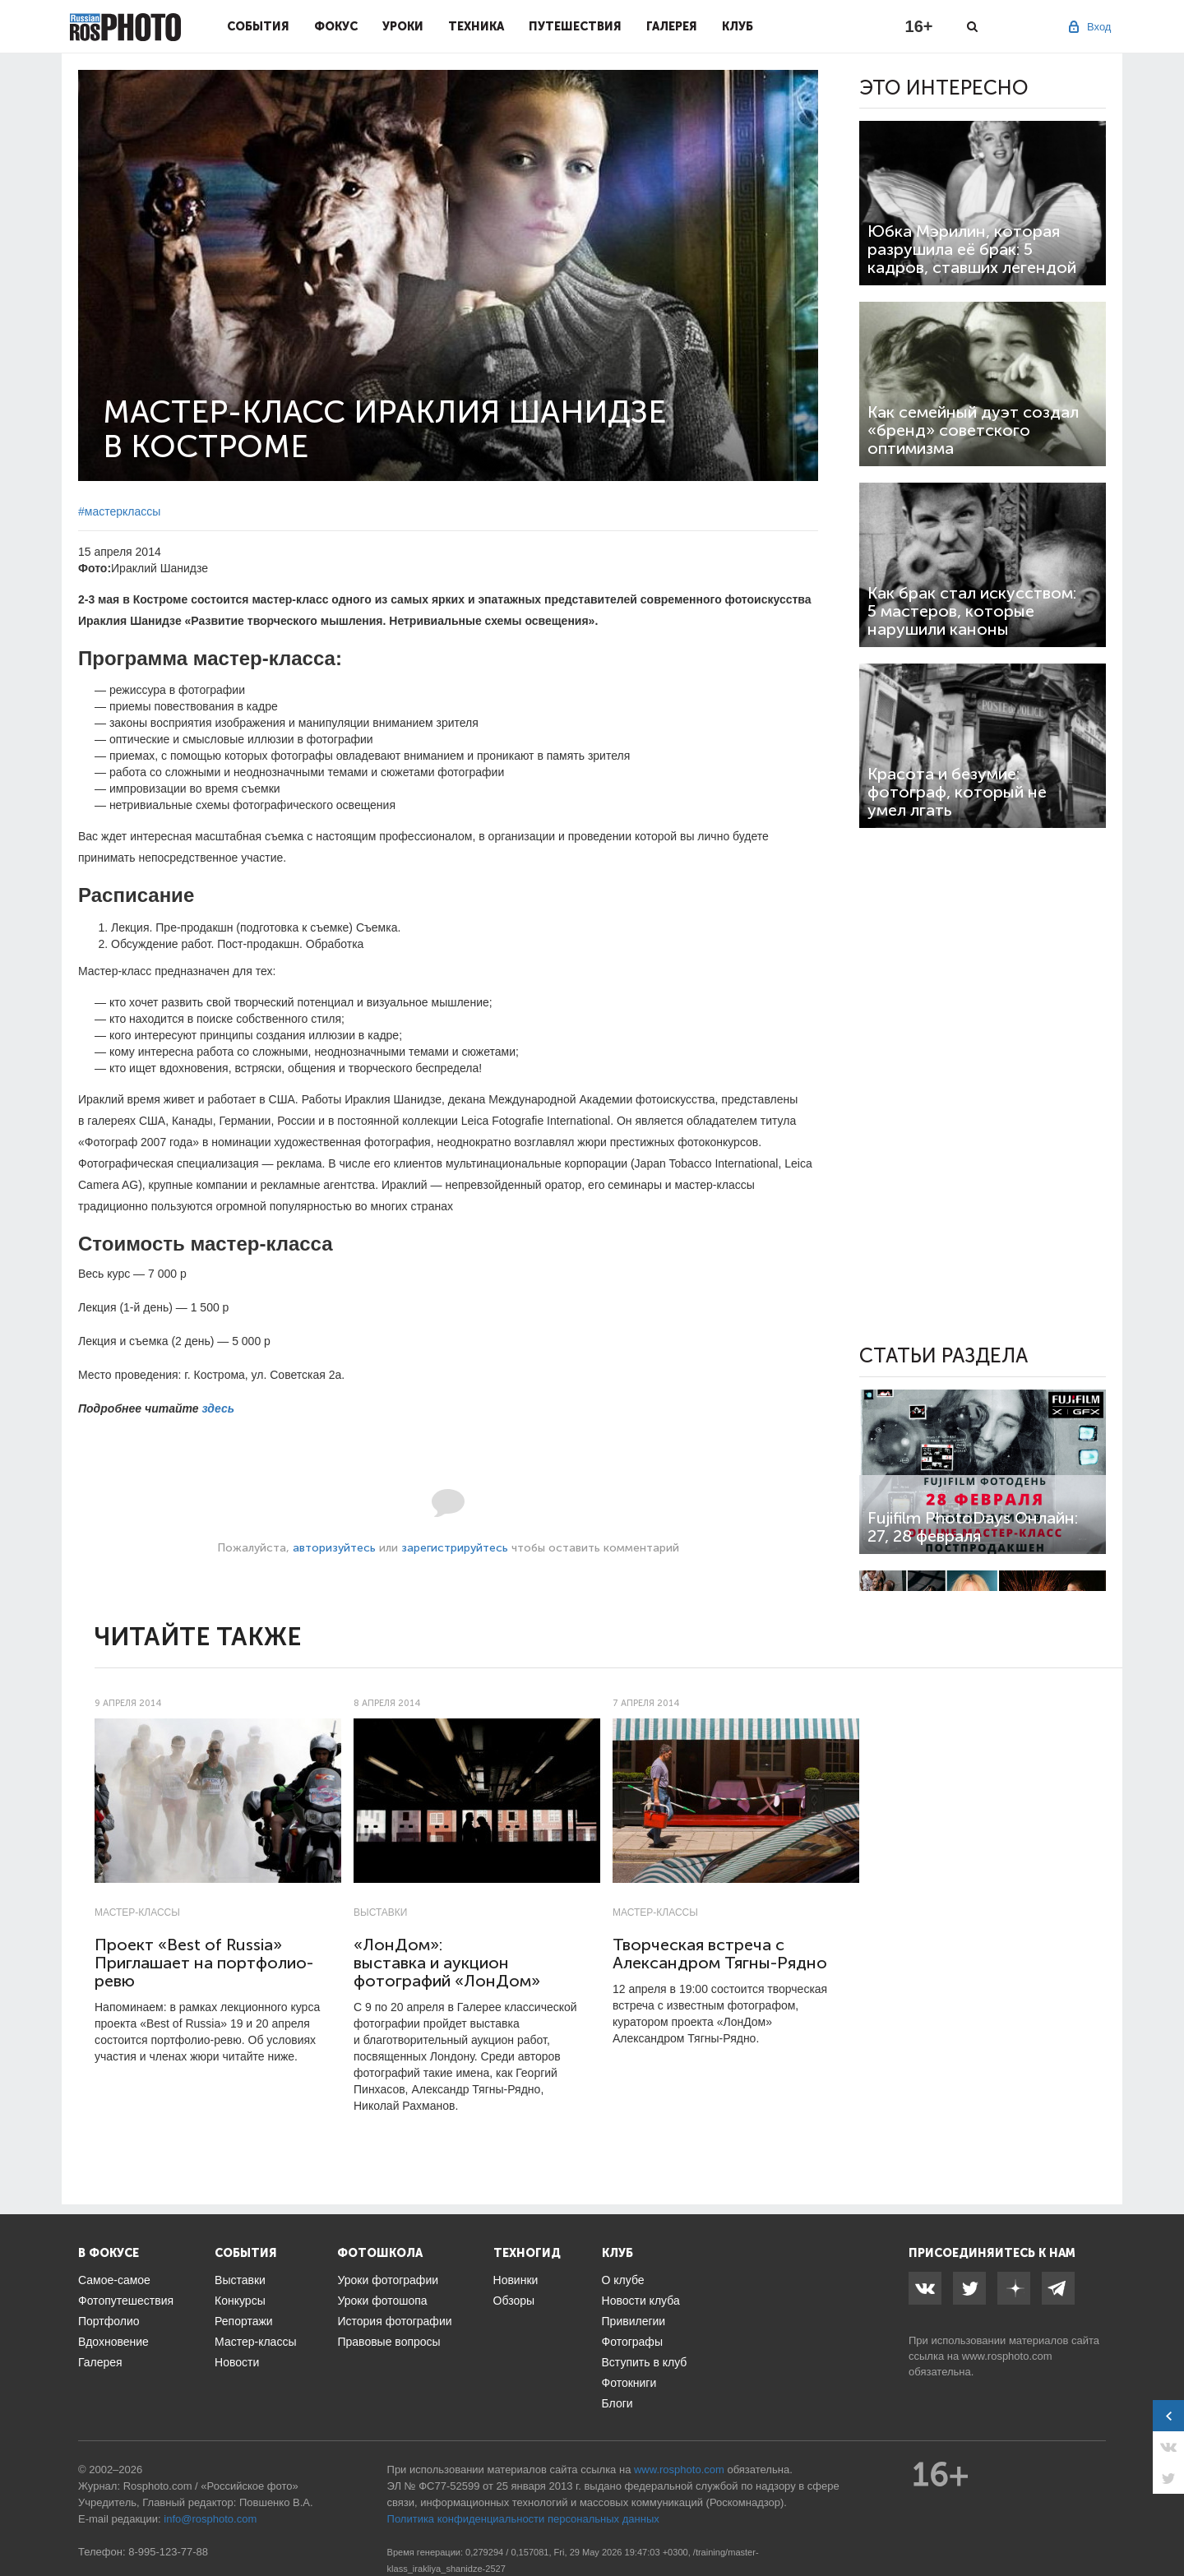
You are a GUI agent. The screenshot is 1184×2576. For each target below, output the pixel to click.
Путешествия (575, 26)
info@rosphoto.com (210, 2519)
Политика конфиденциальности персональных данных (523, 2519)
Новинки (516, 2280)
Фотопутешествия (125, 2300)
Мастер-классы (137, 1912)
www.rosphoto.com (1007, 2356)
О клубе (623, 2280)
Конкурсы (240, 2300)
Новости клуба (641, 2300)
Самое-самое (114, 2280)
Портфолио (109, 2321)
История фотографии (394, 2321)
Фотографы (632, 2341)
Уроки (402, 26)
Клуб (737, 26)
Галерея (671, 26)
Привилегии (634, 2321)
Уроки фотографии (387, 2280)
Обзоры (514, 2300)
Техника (476, 26)
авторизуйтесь (334, 1548)
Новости (237, 2362)
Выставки (380, 1912)
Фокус (336, 26)
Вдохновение (113, 2341)
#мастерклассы (119, 511)
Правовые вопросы (388, 2341)
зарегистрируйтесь (454, 1548)
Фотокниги (629, 2382)
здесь (217, 1408)
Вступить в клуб (644, 2362)
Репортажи (244, 2321)
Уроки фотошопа (382, 2300)
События (258, 26)
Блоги (617, 2403)
